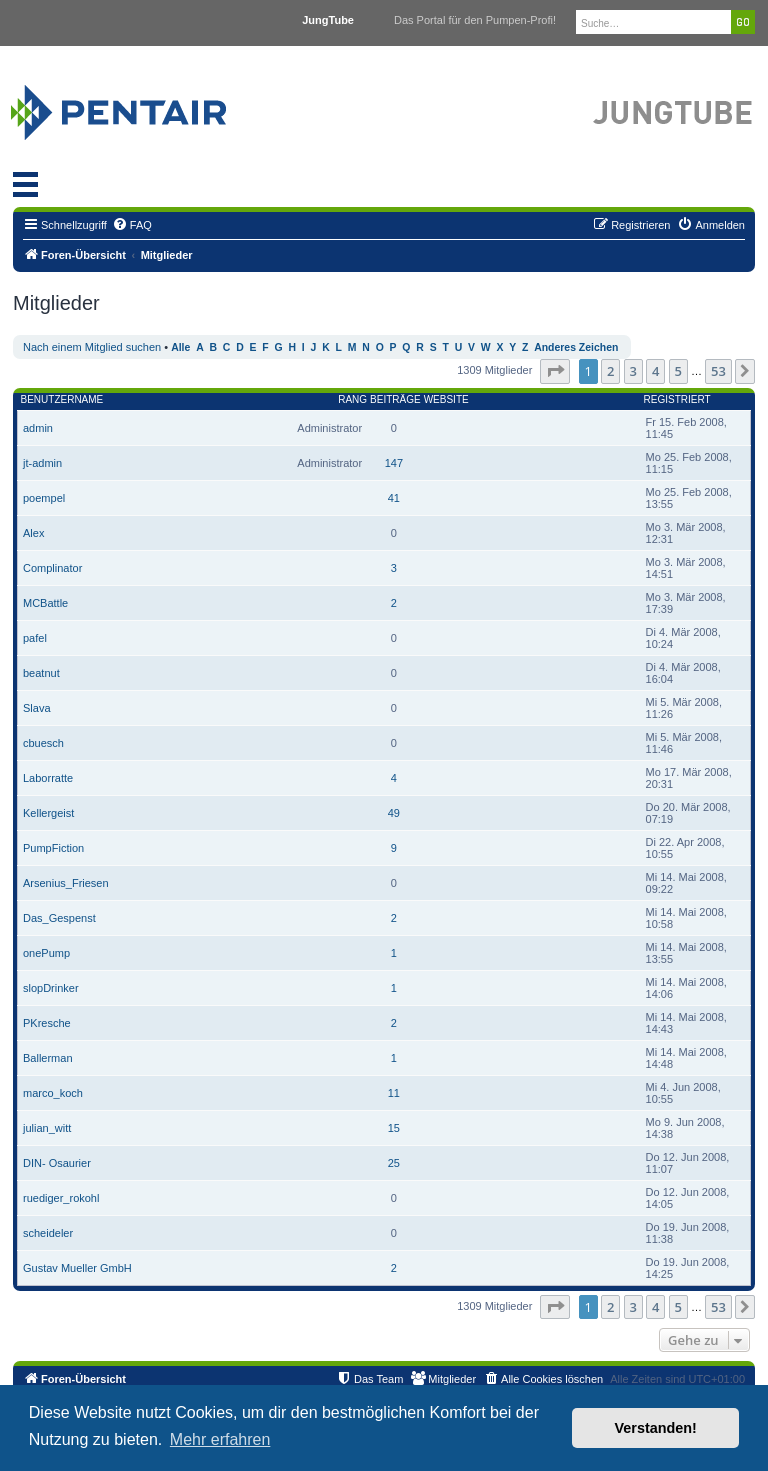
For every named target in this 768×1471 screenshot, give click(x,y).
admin (38, 428)
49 (394, 813)
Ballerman (48, 1058)
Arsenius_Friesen (66, 883)
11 (394, 1093)
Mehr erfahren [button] (220, 1439)
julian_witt (47, 1128)
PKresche (47, 1023)
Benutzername (62, 399)
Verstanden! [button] (656, 1428)
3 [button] (633, 371)
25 (394, 1163)
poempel (44, 498)
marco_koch (53, 1093)
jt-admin (42, 463)
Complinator (52, 568)
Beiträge (395, 399)
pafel (35, 638)
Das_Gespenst (59, 918)
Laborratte (48, 778)
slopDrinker (51, 988)
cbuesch (43, 743)
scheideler (48, 1233)
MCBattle (45, 603)
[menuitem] (132, 225)
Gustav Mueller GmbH (77, 1268)
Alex (33, 533)
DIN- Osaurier (57, 1163)
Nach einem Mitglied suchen (92, 347)
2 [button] (610, 371)
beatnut (41, 673)
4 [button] (655, 371)
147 (394, 463)
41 (394, 498)
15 (394, 1128)
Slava (37, 708)
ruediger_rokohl (61, 1198)
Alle (180, 347)
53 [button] (718, 371)
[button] (555, 371)
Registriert (677, 399)
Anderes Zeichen (576, 347)
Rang (352, 399)
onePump (46, 953)
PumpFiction (53, 848)
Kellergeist (48, 813)
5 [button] (678, 371)
